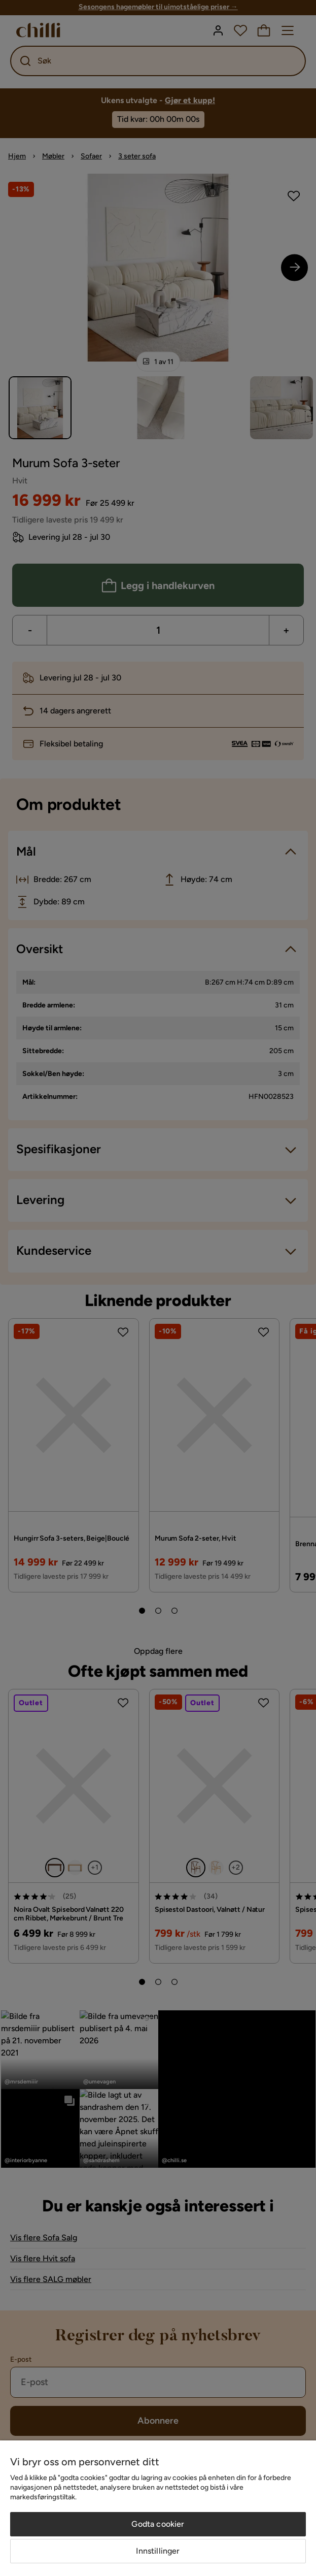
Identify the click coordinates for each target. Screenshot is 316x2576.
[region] (158, 2508)
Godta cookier (157, 2524)
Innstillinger (158, 2551)
